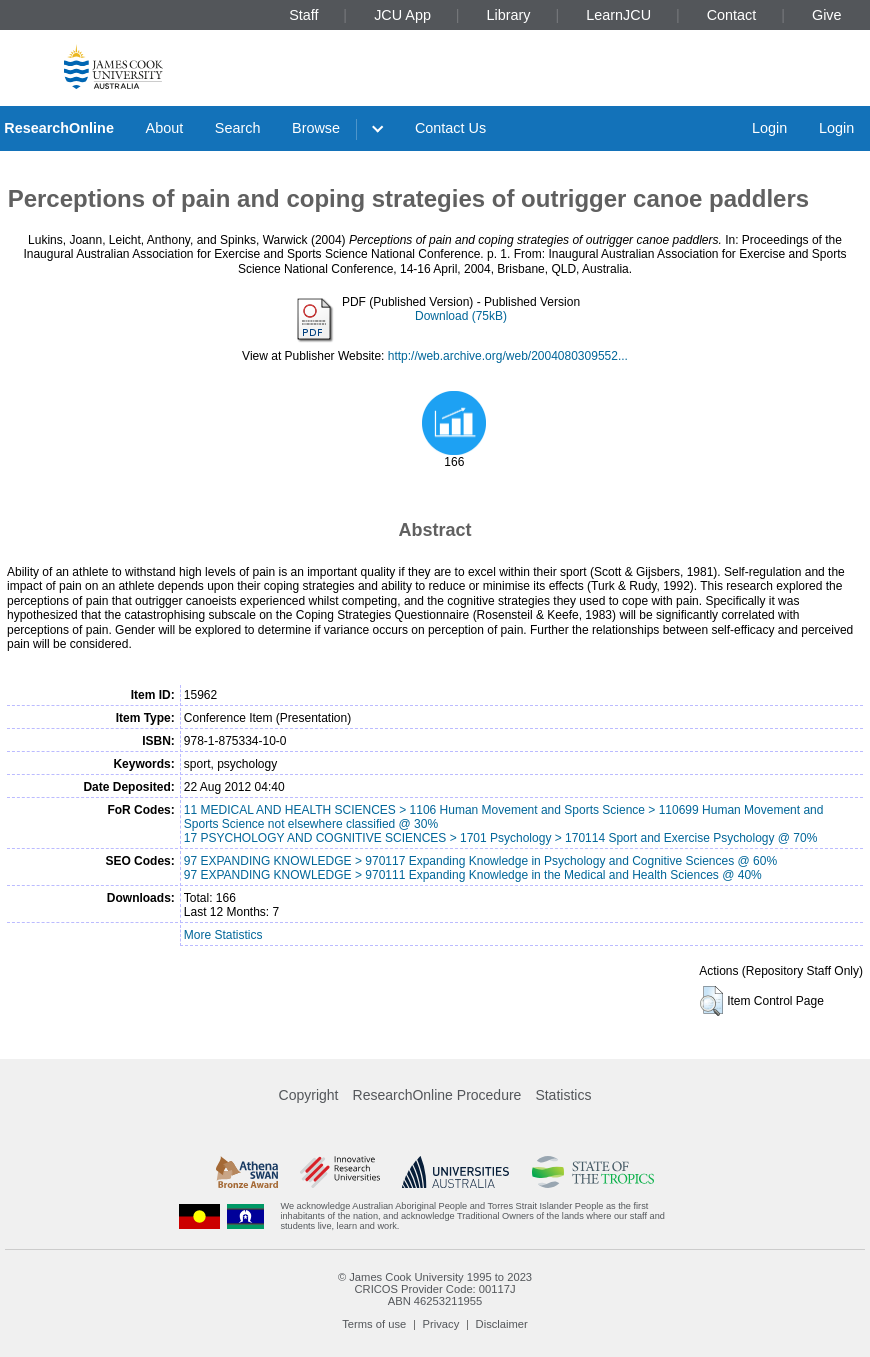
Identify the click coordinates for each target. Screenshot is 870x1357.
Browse (316, 128)
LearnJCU (618, 15)
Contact (732, 15)
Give (827, 15)
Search (238, 128)
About (165, 128)
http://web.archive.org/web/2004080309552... (508, 356)
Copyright (309, 1095)
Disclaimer (502, 1324)
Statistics (563, 1095)
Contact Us (450, 128)
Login (769, 128)
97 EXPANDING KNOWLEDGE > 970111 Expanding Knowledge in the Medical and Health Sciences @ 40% (473, 875)
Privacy (441, 1324)
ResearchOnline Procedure (437, 1095)
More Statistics (223, 935)
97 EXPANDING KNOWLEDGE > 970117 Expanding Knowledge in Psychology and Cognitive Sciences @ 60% (480, 861)
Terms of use (374, 1324)
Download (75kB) (461, 316)
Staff (303, 15)
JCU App (402, 15)
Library (509, 15)
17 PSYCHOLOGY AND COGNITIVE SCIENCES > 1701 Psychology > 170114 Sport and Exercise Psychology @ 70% (501, 838)
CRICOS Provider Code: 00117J (434, 1289)
